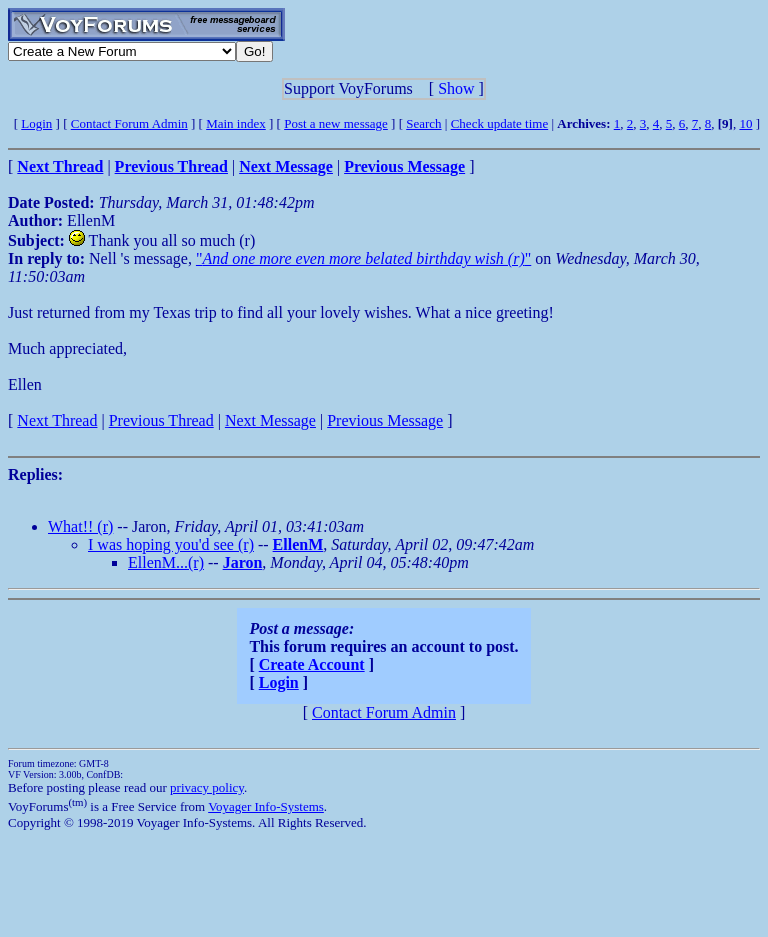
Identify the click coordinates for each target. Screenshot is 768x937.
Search (423, 123)
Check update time (499, 123)
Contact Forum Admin (129, 123)
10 (745, 123)
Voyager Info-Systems (266, 806)
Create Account (312, 664)
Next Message (270, 420)
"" (363, 258)
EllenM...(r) (166, 562)
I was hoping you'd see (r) (171, 544)
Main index (236, 123)
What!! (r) (80, 526)
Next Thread (57, 420)
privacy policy (207, 787)
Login (36, 123)
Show (456, 88)
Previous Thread (161, 420)
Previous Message (385, 420)
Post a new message (336, 123)
